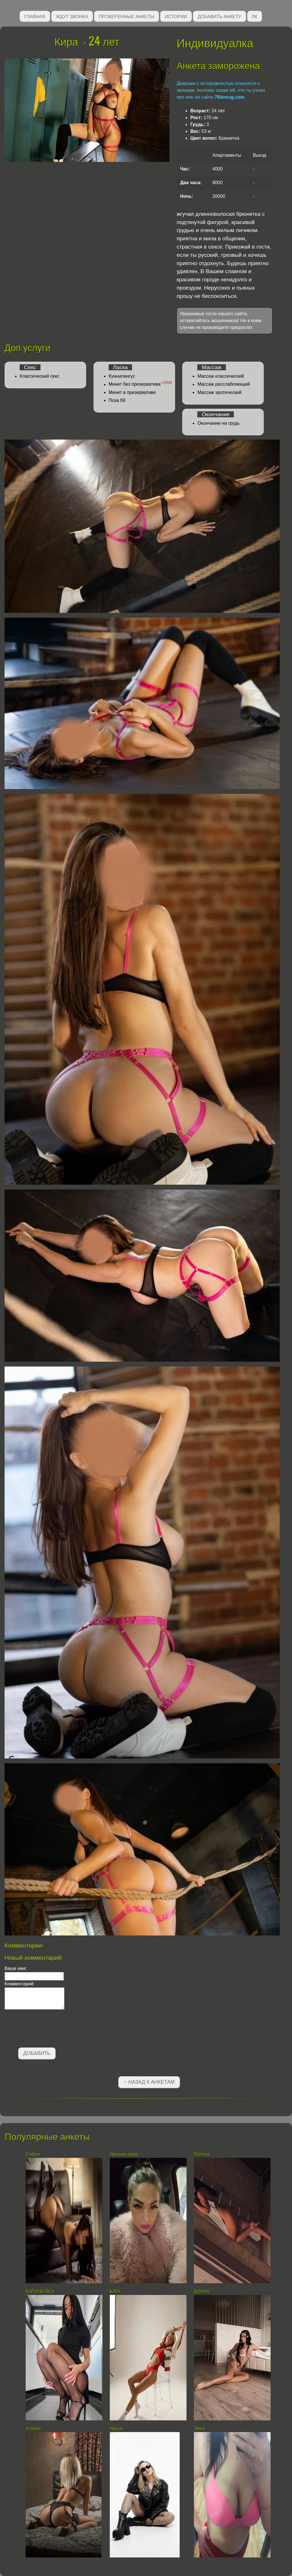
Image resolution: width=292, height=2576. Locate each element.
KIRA (115, 2291)
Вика (199, 2428)
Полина (202, 2154)
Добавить (36, 2053)
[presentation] (48, 2029)
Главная (34, 16)
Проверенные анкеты (126, 16)
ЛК (254, 16)
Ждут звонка (72, 16)
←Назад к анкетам (149, 2082)
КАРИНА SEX (40, 2291)
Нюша (116, 2428)
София (33, 2154)
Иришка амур (124, 2154)
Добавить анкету (219, 16)
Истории (176, 16)
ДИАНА (202, 2291)
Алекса (33, 2428)
